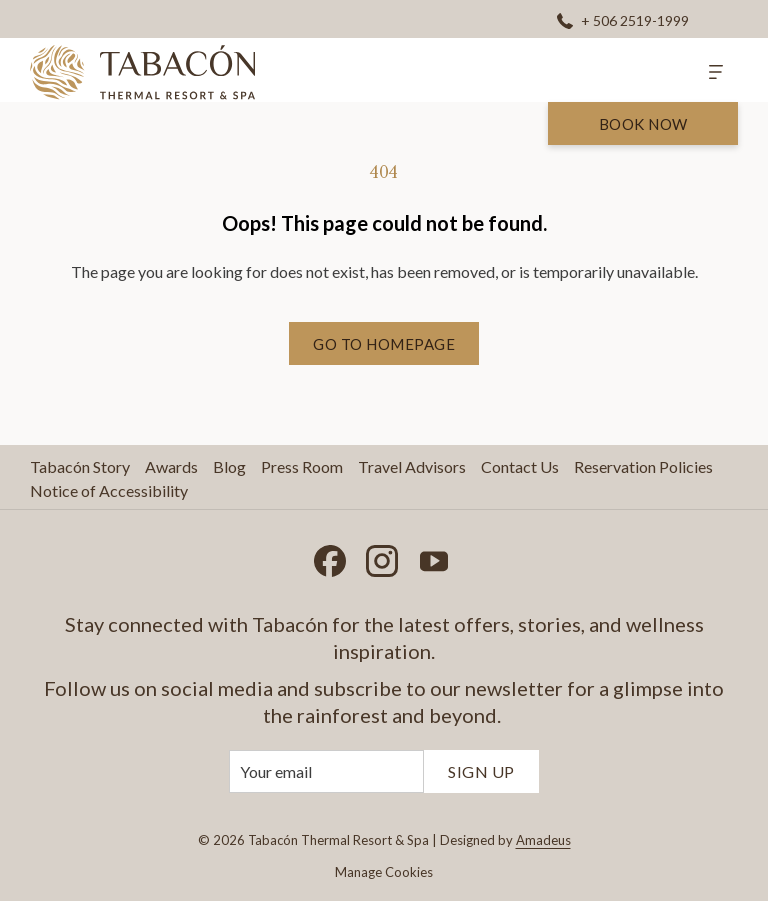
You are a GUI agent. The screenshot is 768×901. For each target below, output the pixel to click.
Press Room (302, 466)
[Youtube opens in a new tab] (434, 556)
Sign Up (481, 771)
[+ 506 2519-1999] (623, 19)
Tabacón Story (80, 466)
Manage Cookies (384, 872)
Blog (229, 466)
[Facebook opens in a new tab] (330, 556)
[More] (716, 70)
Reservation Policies (643, 466)
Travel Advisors (412, 466)
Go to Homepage (384, 344)
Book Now (643, 124)
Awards (171, 466)
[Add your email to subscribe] (326, 771)
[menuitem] (82, 467)
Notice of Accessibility (109, 490)
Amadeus (543, 840)
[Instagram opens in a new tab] (382, 556)
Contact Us (520, 466)
